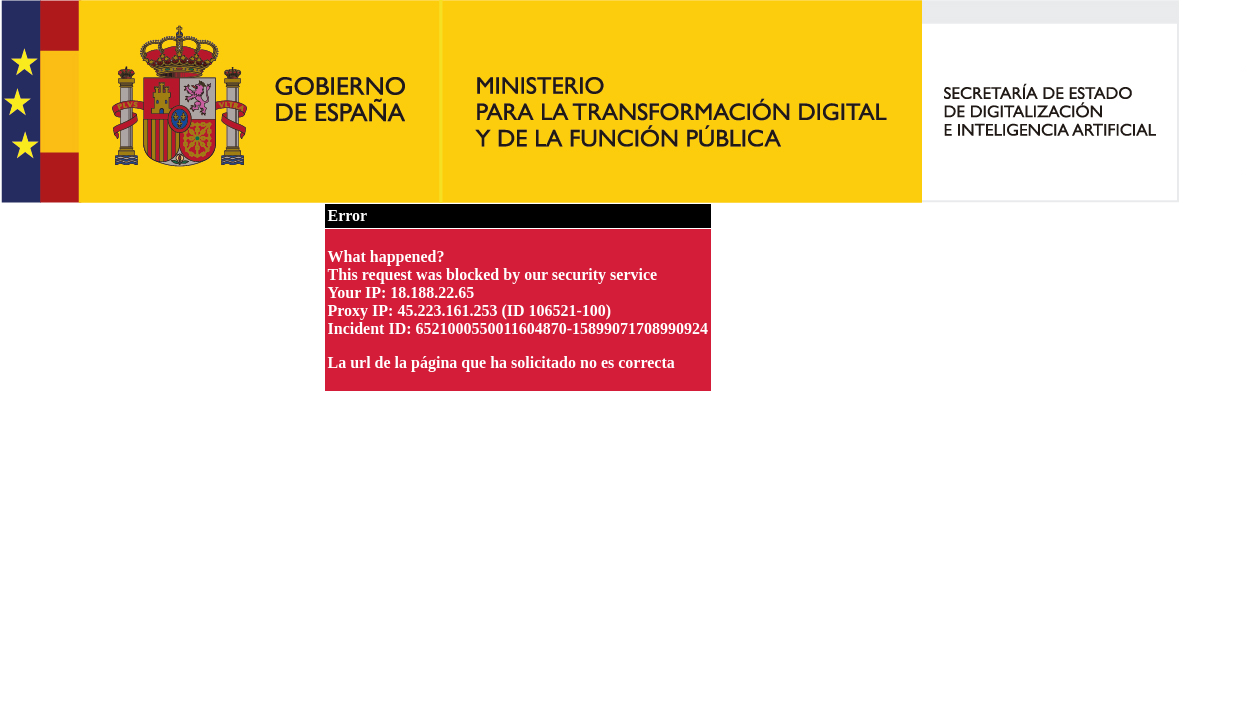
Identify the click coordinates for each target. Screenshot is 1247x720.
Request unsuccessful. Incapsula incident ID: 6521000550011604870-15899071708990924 (623, 360)
